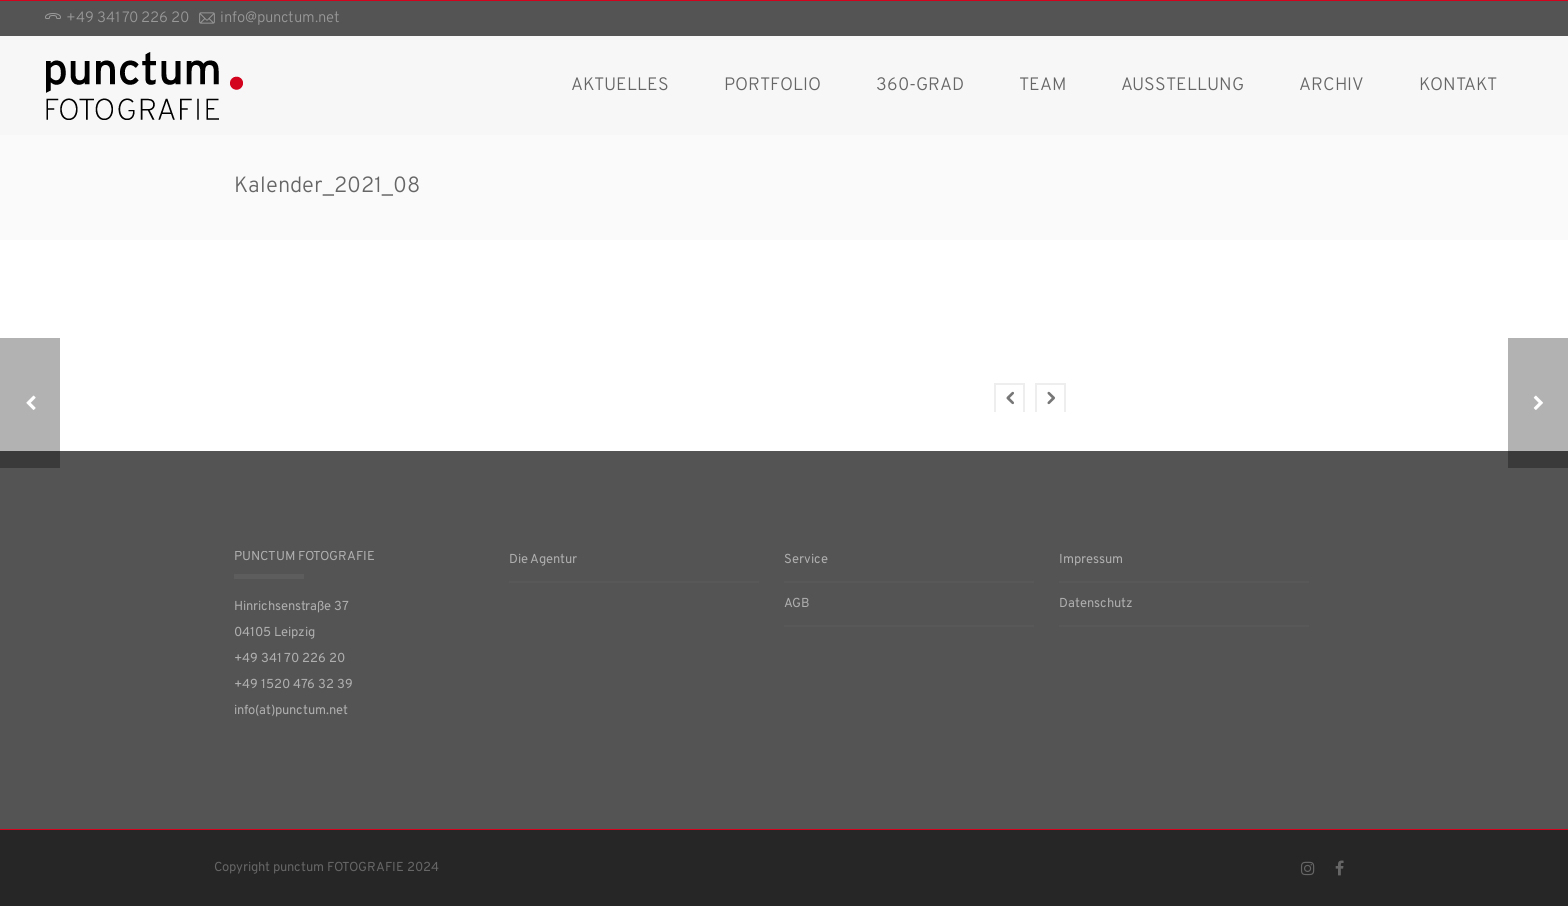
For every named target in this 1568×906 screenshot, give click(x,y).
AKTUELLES (620, 85)
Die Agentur (543, 560)
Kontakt (1458, 85)
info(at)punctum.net (291, 711)
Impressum (1091, 560)
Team (1042, 85)
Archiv (1331, 85)
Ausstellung (1182, 85)
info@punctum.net (280, 18)
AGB (797, 604)
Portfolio (772, 85)
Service (806, 560)
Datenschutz (1096, 604)
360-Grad (920, 85)
